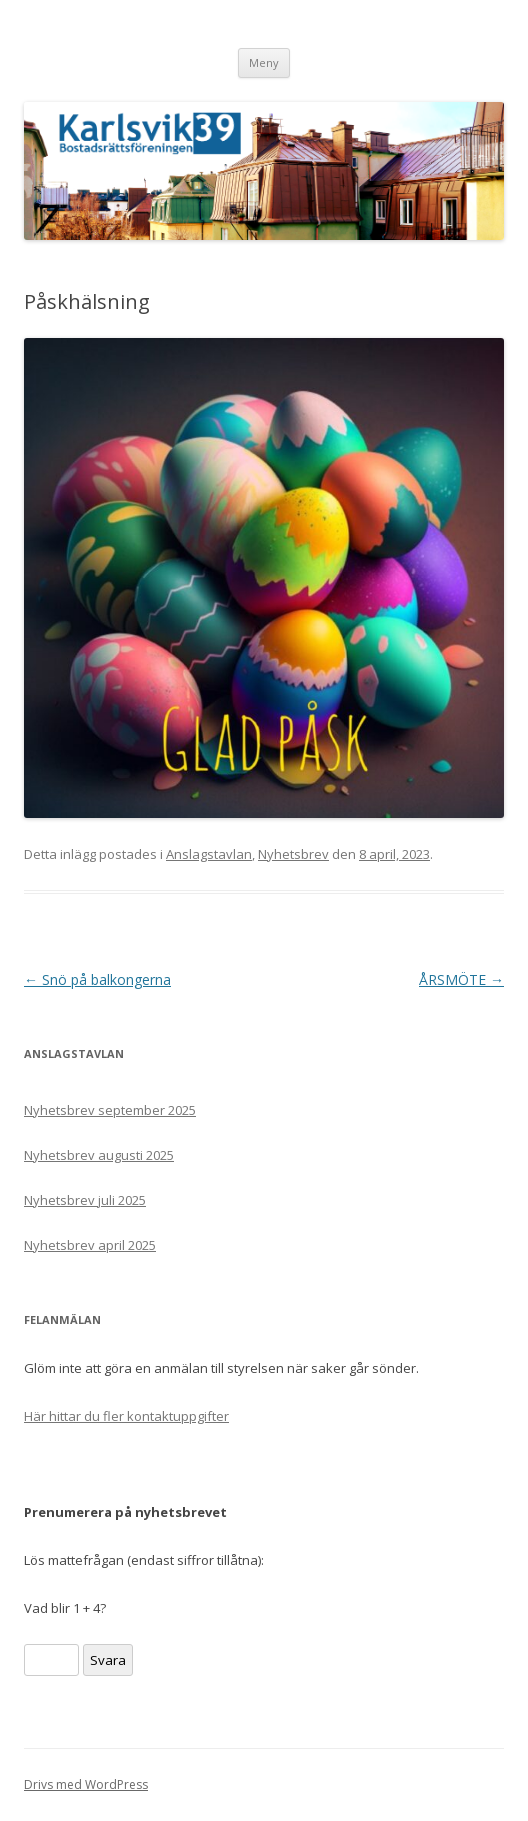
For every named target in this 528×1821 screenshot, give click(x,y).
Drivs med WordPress (86, 1784)
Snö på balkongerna (97, 979)
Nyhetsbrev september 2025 (110, 1110)
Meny (264, 62)
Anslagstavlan (209, 854)
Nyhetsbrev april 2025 (90, 1245)
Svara (108, 1660)
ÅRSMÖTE (461, 979)
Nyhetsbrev (293, 854)
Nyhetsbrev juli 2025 (85, 1200)
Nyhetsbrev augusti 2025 (99, 1155)
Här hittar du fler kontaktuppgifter (126, 1416)
